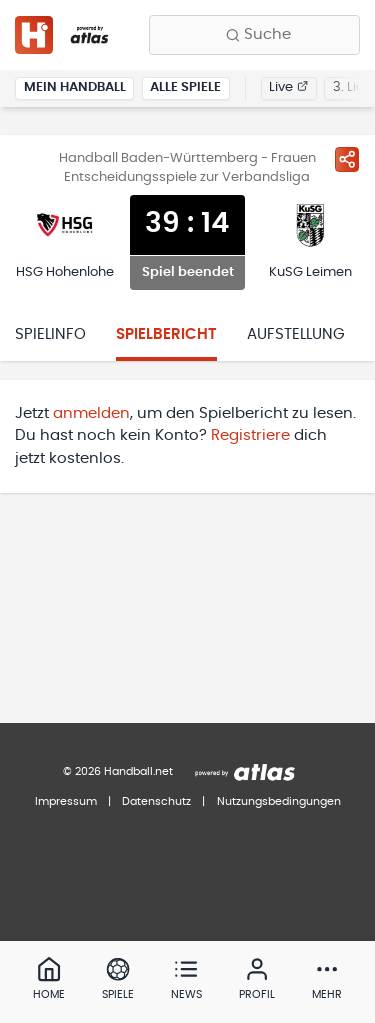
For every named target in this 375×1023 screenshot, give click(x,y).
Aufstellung (296, 334)
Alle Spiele (185, 87)
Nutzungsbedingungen (279, 801)
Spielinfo (50, 334)
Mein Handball (75, 87)
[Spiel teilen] (347, 159)
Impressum (66, 801)
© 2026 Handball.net (118, 771)
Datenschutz (156, 801)
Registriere (250, 435)
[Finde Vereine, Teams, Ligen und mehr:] (254, 35)
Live (288, 87)
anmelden (91, 413)
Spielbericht (166, 334)
